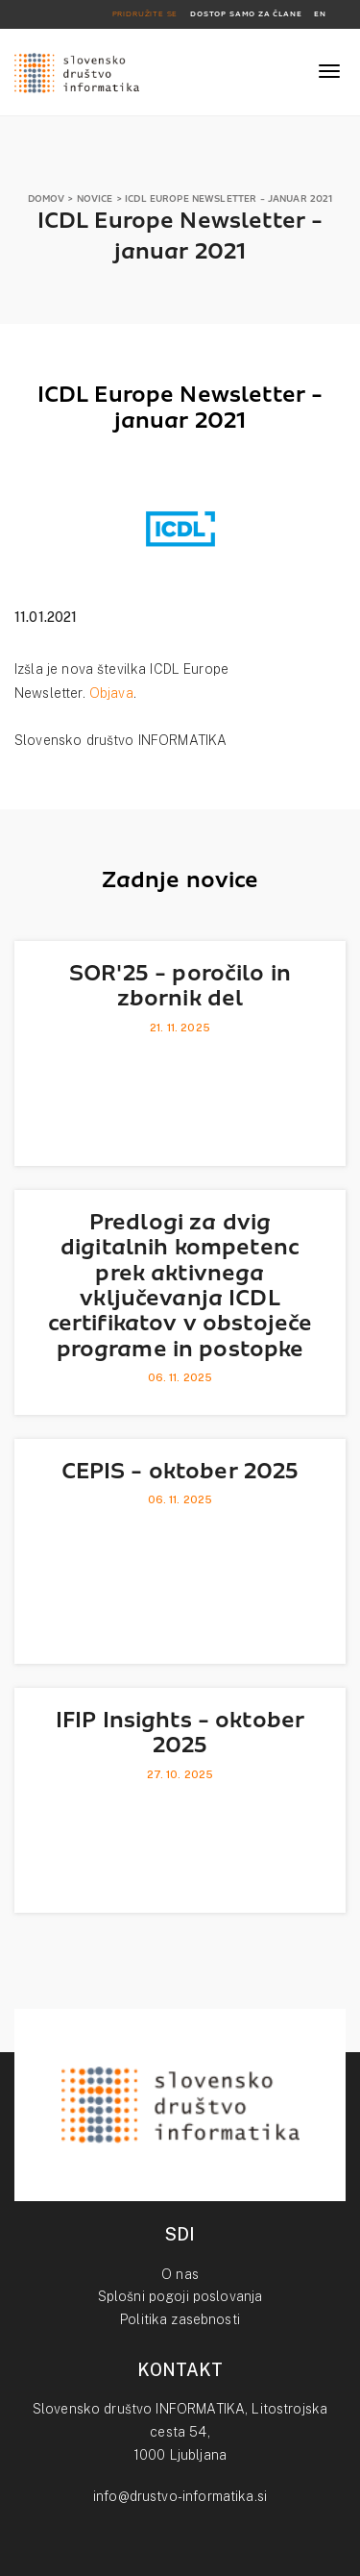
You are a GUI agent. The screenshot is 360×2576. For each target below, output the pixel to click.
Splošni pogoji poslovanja (180, 2296)
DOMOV (46, 198)
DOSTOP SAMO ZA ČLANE (245, 14)
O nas (180, 2274)
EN (320, 14)
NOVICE (95, 198)
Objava (111, 693)
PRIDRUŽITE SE (145, 14)
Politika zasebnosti (180, 2319)
